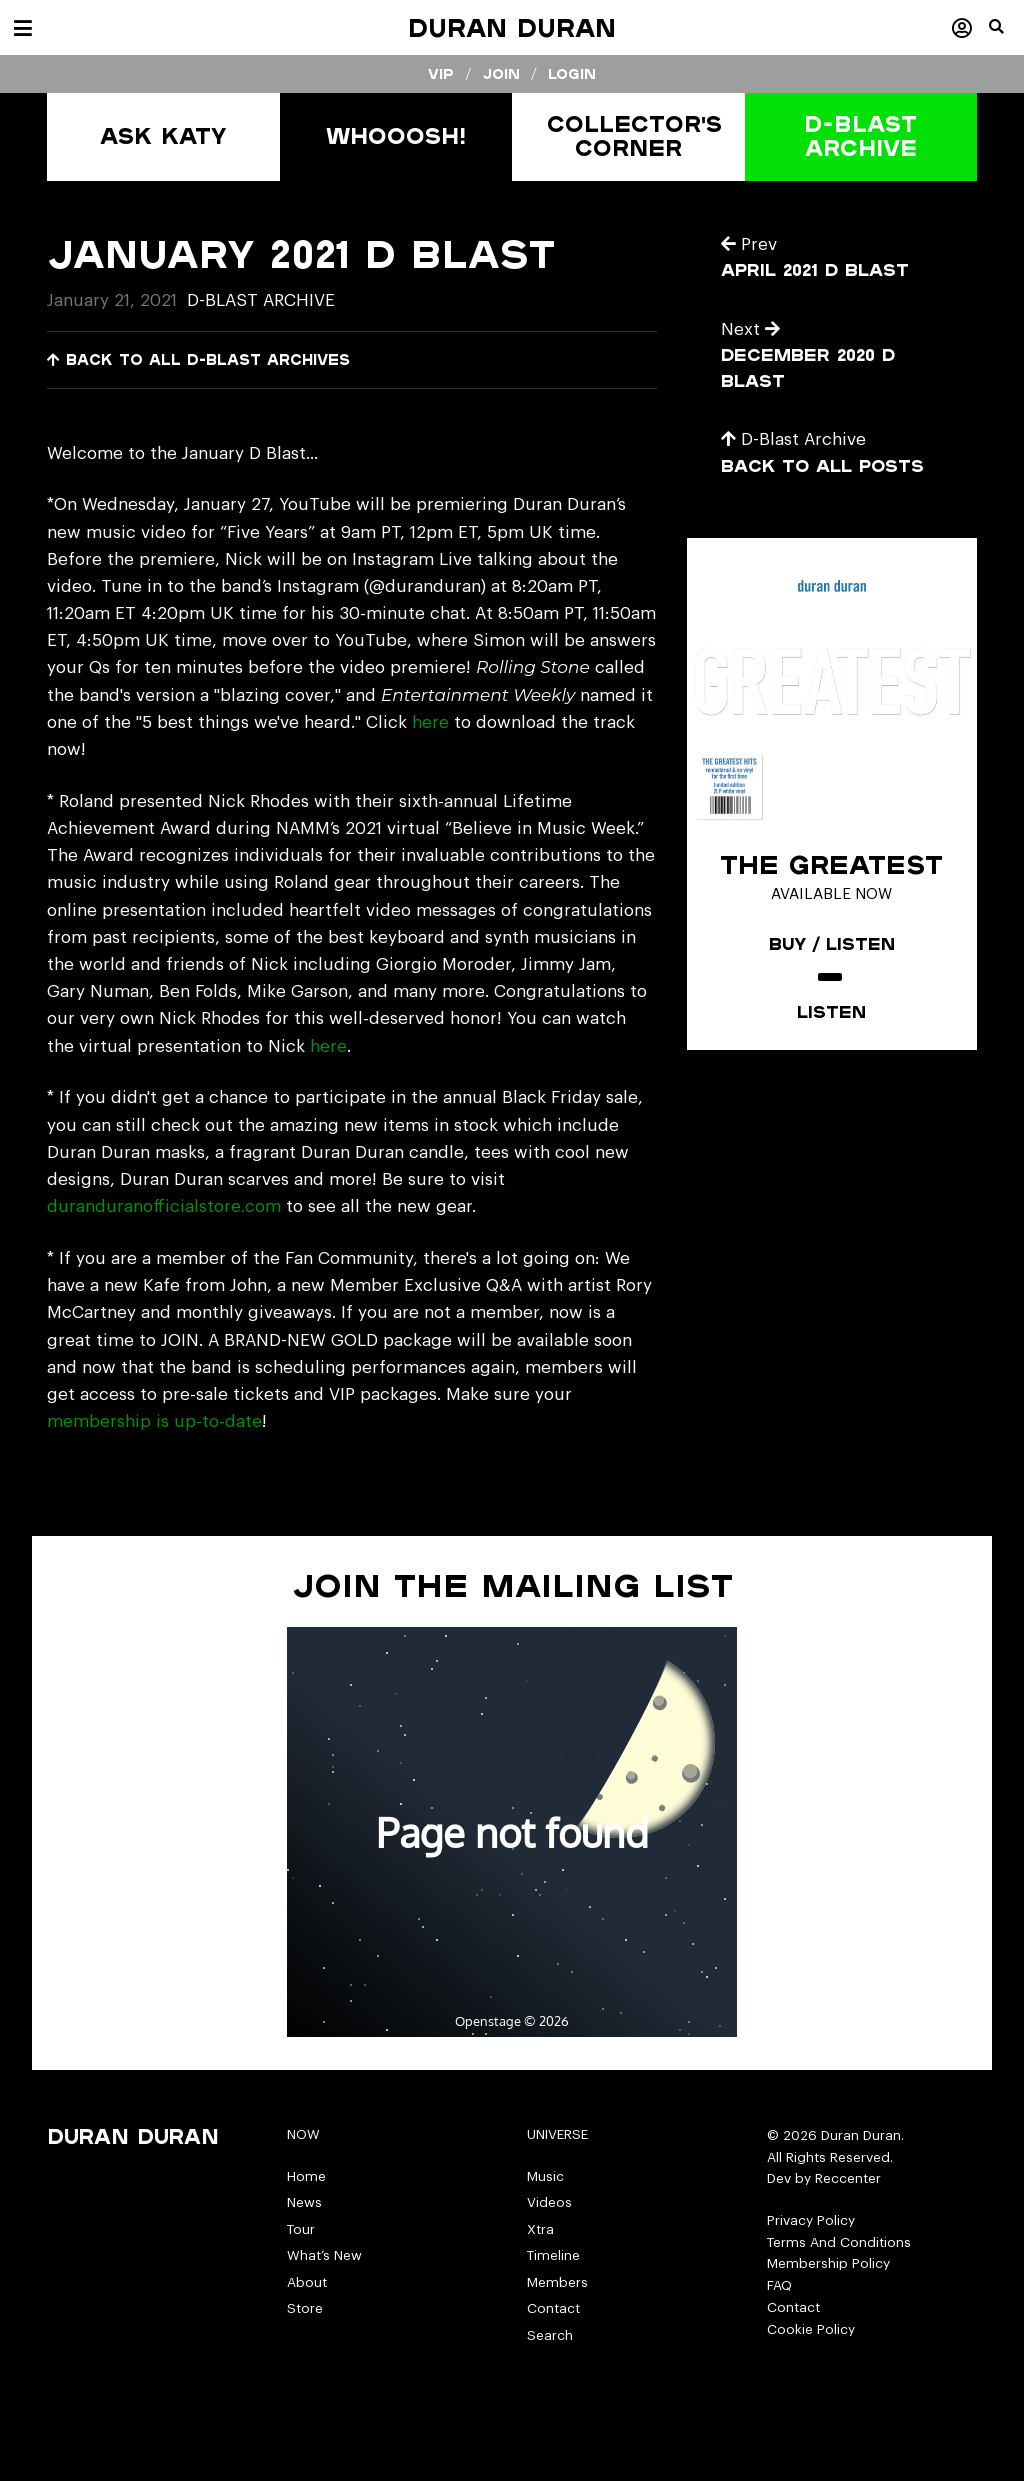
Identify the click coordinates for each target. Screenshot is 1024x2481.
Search (550, 2335)
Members (557, 2282)
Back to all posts (822, 465)
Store (305, 2308)
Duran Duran (512, 27)
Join (501, 74)
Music (545, 2176)
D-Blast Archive (261, 300)
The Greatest (831, 864)
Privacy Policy (811, 2220)
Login (572, 74)
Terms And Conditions (839, 2242)
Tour (301, 2229)
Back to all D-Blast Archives (198, 359)
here (430, 722)
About (307, 2282)
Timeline (553, 2255)
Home (306, 2176)
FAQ (779, 2285)
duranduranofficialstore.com (164, 1206)
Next (750, 329)
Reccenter (848, 2178)
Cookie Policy (811, 2329)
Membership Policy (828, 2263)
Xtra (540, 2229)
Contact (553, 2308)
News (304, 2202)
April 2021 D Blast (815, 269)
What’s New (324, 2255)
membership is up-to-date (154, 1421)
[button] (1006, 35)
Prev (749, 244)
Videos (549, 2202)
